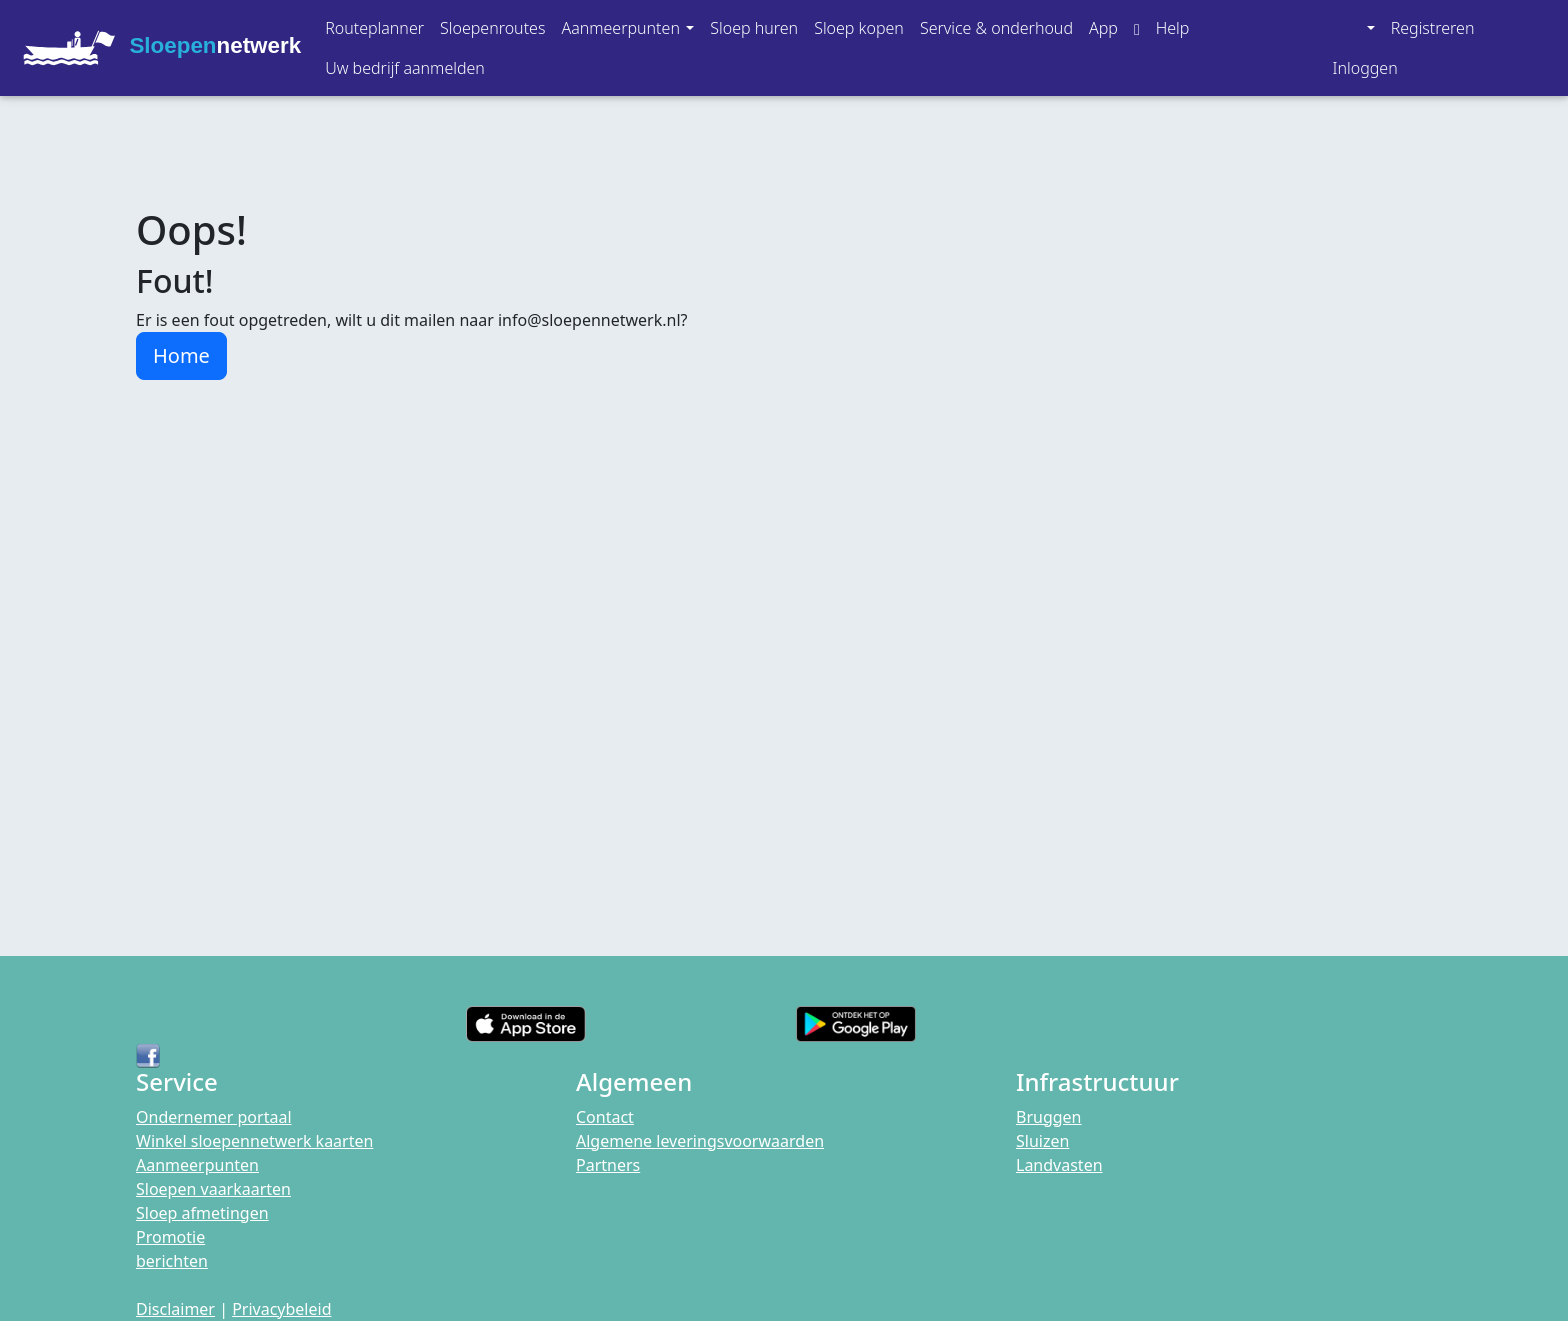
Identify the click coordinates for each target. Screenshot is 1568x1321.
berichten (172, 1261)
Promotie (170, 1237)
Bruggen (1049, 1117)
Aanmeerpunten (197, 1165)
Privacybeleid (281, 1309)
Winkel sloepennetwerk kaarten (254, 1141)
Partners (608, 1165)
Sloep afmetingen (202, 1213)
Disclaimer (175, 1309)
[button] (627, 28)
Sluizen (1042, 1141)
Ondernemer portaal (214, 1117)
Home (181, 355)
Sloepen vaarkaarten (213, 1189)
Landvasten (1059, 1165)
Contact (605, 1117)
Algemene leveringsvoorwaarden (700, 1141)
